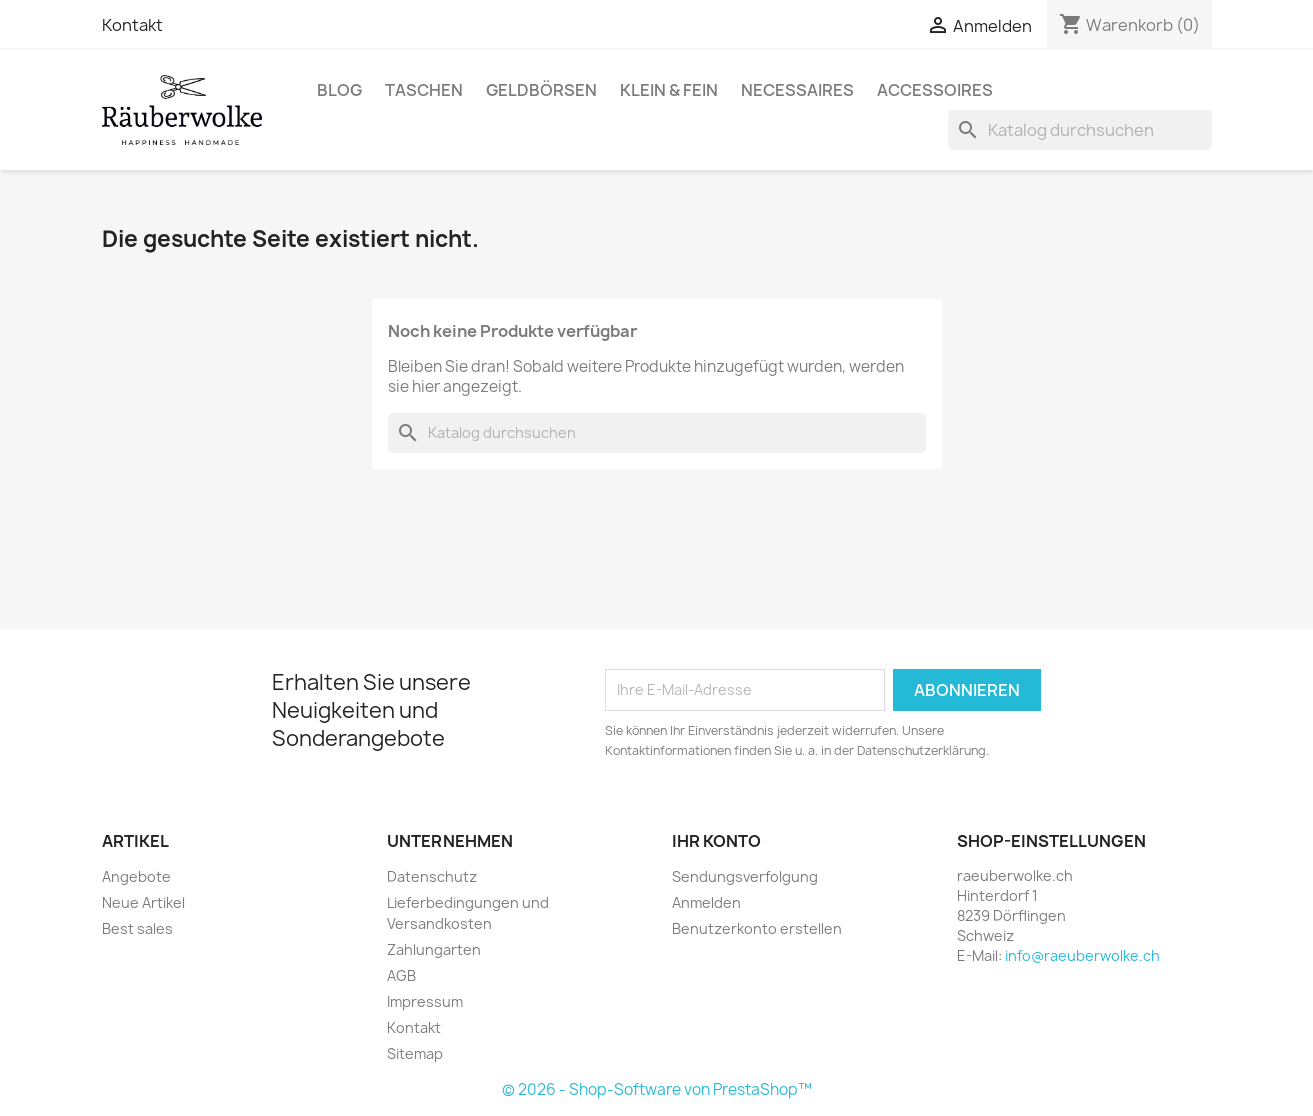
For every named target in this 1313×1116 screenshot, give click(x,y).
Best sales (137, 928)
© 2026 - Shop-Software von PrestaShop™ (657, 1089)
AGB (401, 975)
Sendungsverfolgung (745, 876)
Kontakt (132, 25)
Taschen (424, 90)
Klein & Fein (669, 90)
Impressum (425, 1001)
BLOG (339, 90)
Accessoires (935, 90)
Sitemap (415, 1053)
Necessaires (797, 90)
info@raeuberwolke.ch (1082, 955)
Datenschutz (432, 876)
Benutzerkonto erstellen (757, 928)
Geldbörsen (541, 90)
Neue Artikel (143, 902)
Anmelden (706, 902)
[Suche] (1080, 130)
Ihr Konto (716, 841)
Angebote (136, 876)
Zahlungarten (434, 949)
